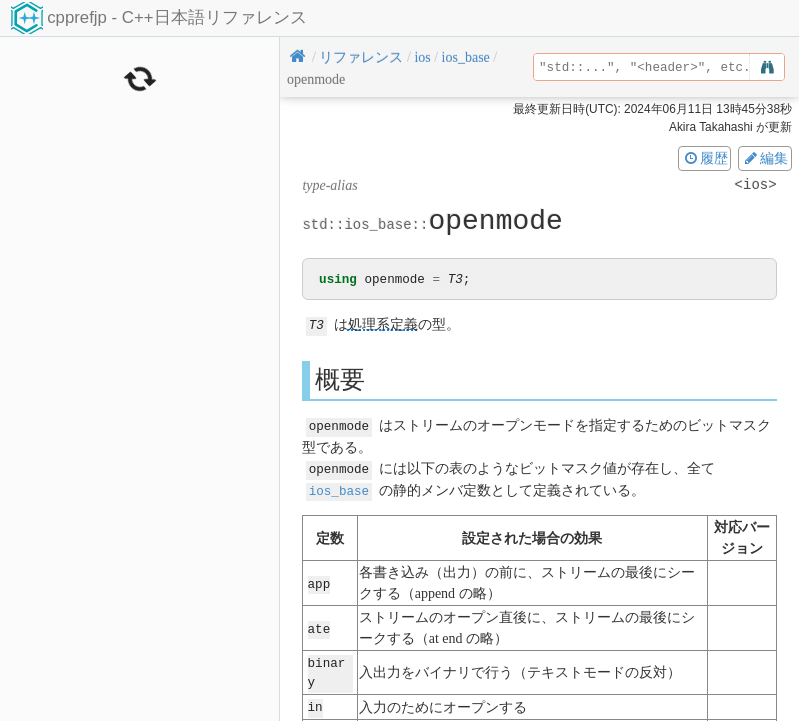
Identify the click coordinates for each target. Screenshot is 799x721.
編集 (765, 158)
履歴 (705, 158)
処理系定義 (383, 325)
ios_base (339, 488)
